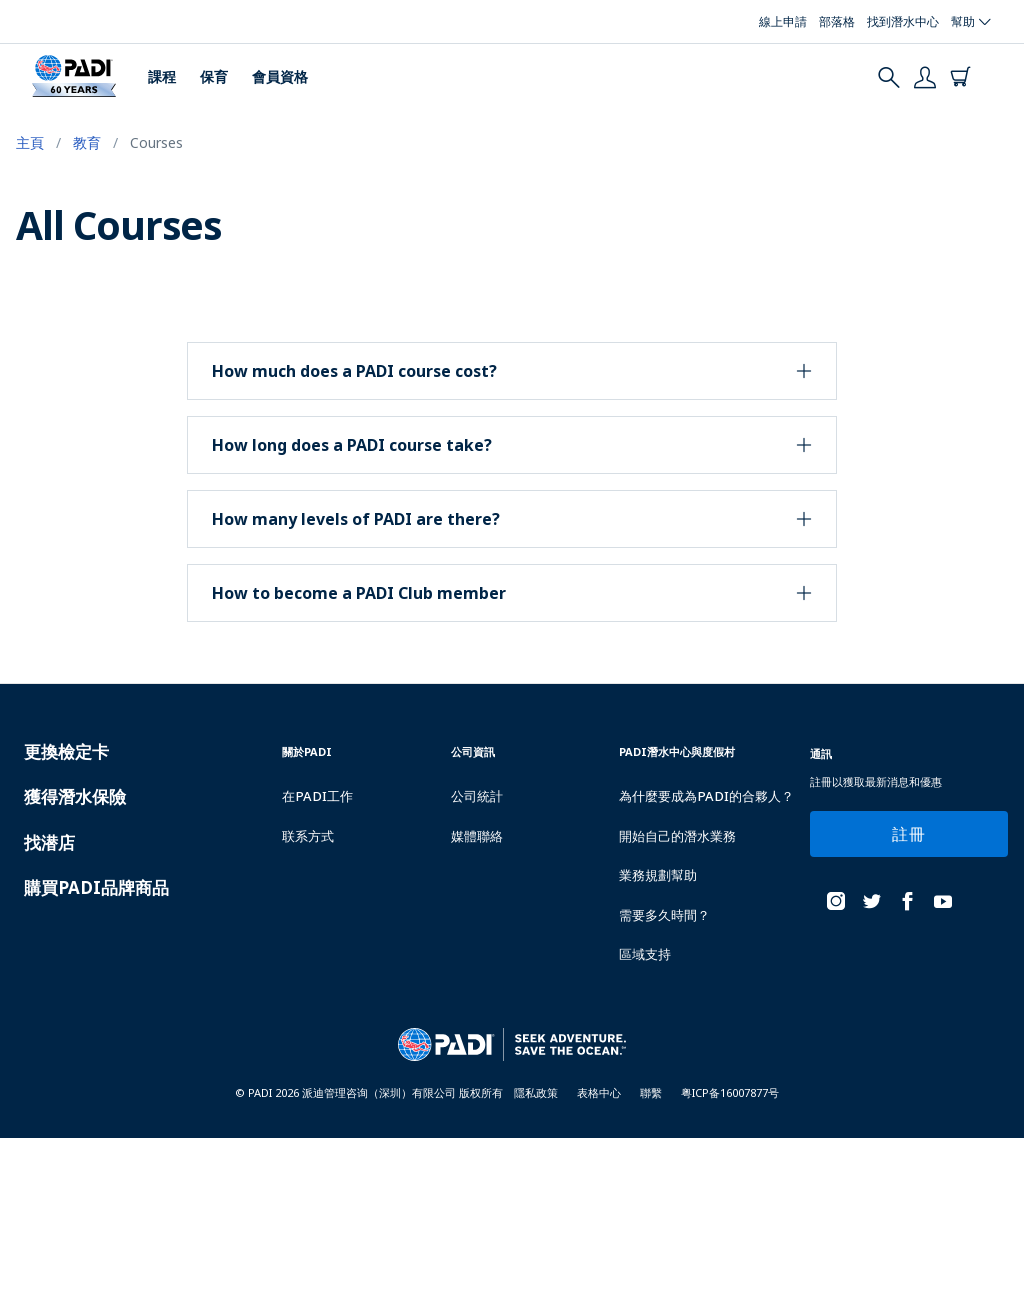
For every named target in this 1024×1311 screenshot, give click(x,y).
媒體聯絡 (477, 836)
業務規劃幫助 (658, 875)
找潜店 (49, 842)
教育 (87, 142)
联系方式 (308, 836)
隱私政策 (536, 1092)
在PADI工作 (317, 796)
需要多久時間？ (664, 915)
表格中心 (599, 1092)
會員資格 (280, 76)
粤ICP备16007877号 (730, 1092)
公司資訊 (473, 751)
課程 (162, 76)
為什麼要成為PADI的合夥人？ (706, 796)
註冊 (908, 834)
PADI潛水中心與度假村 (677, 751)
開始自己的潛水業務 (677, 836)
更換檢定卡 (66, 751)
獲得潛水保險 (75, 796)
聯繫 (651, 1092)
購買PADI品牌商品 (96, 887)
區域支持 (645, 954)
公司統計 (477, 796)
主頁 (30, 142)
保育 (214, 76)
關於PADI (307, 751)
